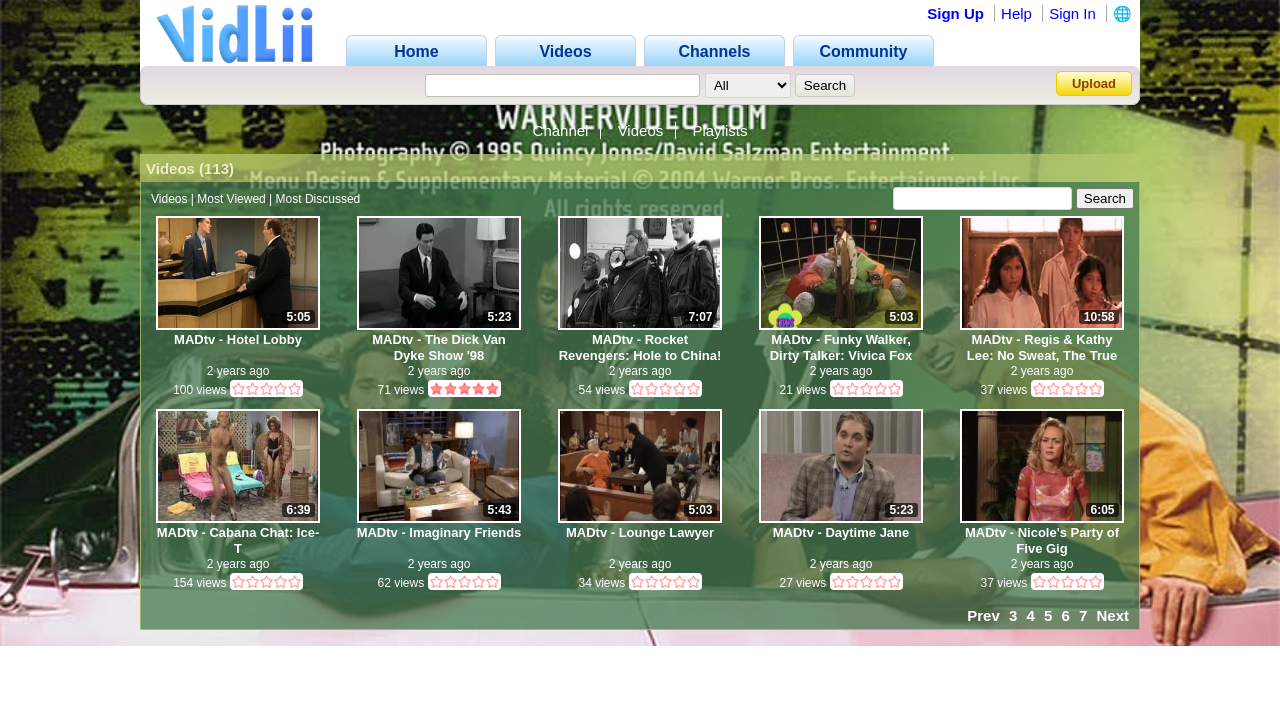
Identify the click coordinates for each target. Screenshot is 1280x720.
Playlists (719, 130)
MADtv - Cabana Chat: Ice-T (238, 540)
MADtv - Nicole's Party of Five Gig (1042, 540)
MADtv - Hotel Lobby (238, 339)
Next (1112, 615)
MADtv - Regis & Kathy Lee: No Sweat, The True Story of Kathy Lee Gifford (1042, 347)
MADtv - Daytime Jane (841, 532)
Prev (983, 615)
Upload (1094, 83)
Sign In (1072, 13)
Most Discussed (318, 199)
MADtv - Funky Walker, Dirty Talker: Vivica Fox (841, 347)
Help (1016, 13)
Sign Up (955, 13)
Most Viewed (231, 199)
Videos (641, 130)
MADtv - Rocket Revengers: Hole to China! (640, 347)
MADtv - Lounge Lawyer (640, 532)
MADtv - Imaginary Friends (439, 532)
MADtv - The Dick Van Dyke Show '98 (439, 347)
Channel (561, 130)
